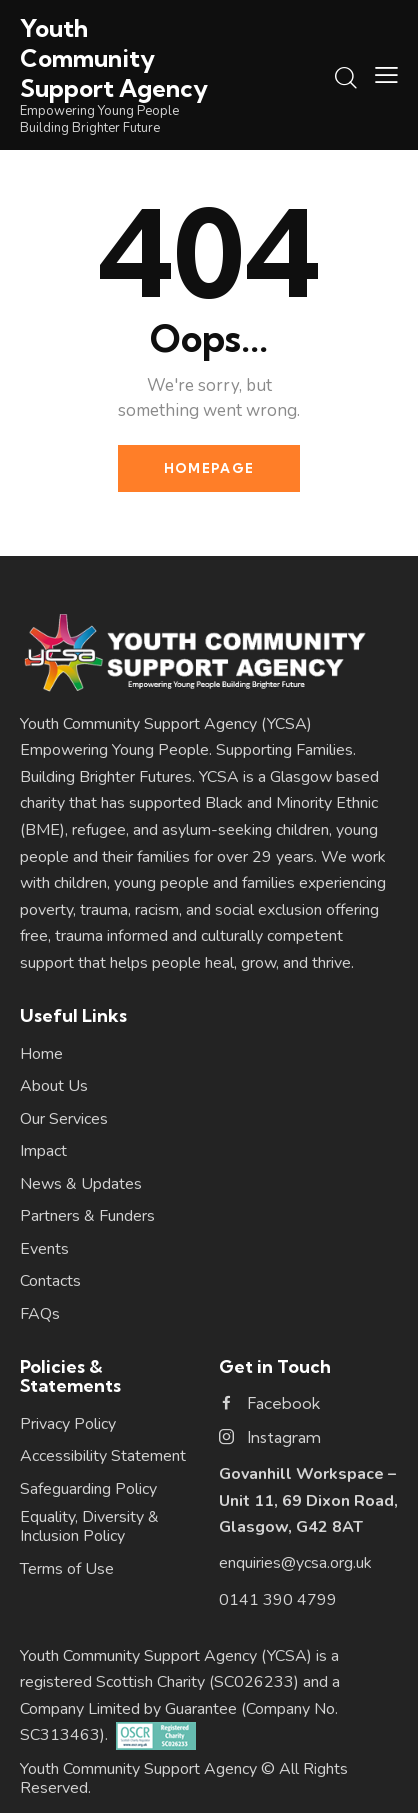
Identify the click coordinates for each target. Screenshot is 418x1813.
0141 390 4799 (278, 1600)
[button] (386, 75)
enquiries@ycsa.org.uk (295, 1563)
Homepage (209, 468)
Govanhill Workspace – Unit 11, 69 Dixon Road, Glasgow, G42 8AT (308, 1500)
